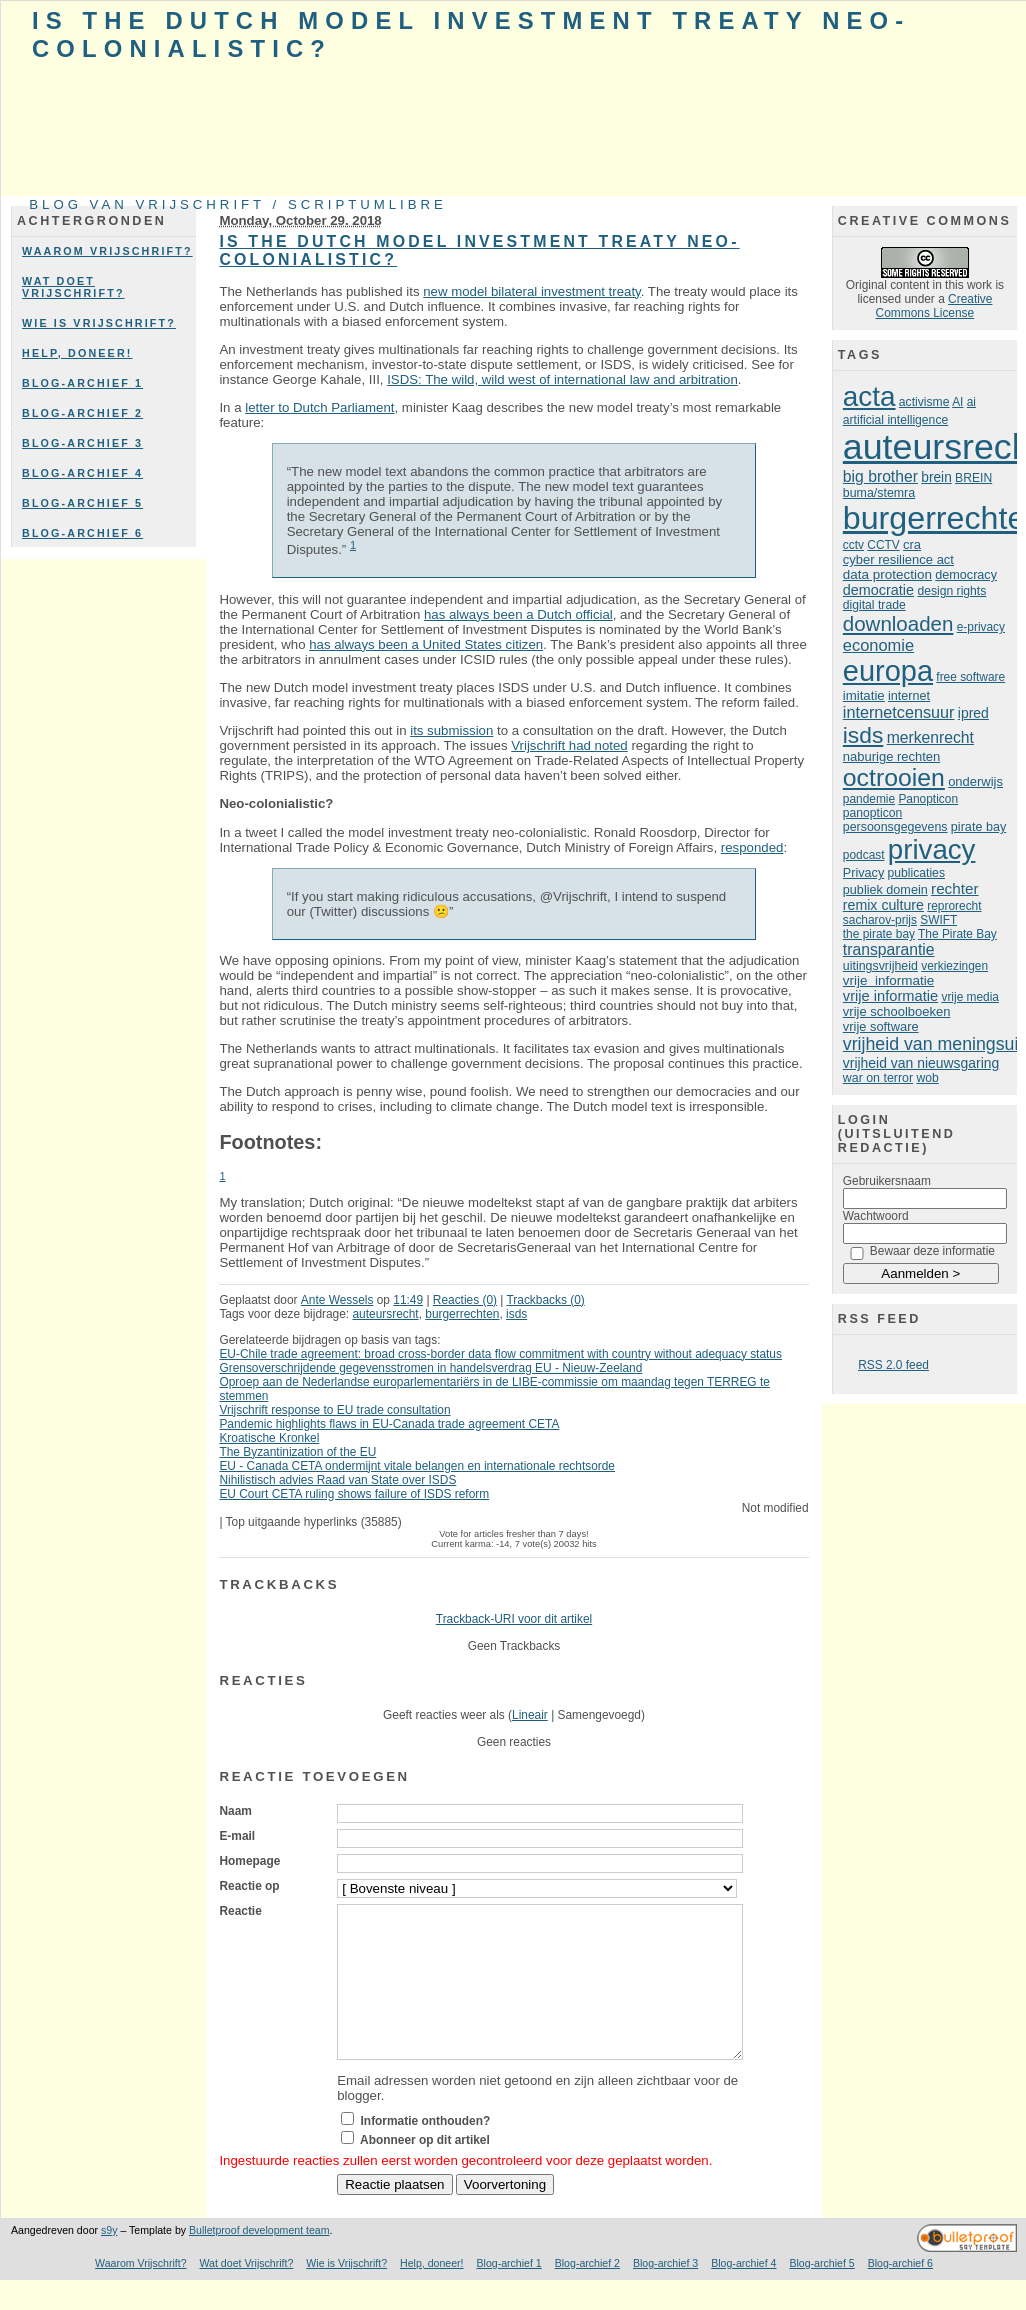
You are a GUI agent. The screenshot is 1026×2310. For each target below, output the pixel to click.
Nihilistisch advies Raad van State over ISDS (337, 1480)
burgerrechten (462, 1314)
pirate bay (978, 827)
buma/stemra (879, 493)
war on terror (878, 1078)
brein (936, 477)
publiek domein (885, 890)
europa (888, 671)
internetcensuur (899, 712)
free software (970, 677)
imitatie (864, 695)
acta (869, 396)
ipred (973, 713)
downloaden (898, 623)
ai (971, 402)
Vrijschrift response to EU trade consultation (334, 1410)
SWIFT (938, 920)
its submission (451, 730)
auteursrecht (385, 1314)
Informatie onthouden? (426, 2151)
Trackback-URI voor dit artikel (514, 1619)
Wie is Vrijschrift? (99, 323)
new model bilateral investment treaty (532, 291)
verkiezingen (954, 966)
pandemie (869, 799)
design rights (951, 591)
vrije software (881, 1026)
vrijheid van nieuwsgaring (921, 1063)
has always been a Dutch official (518, 614)
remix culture (883, 905)
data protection (887, 574)
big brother (880, 476)
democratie (878, 590)
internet (909, 696)
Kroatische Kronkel (269, 1438)
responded (752, 847)
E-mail (237, 1836)
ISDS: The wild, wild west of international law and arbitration (562, 379)
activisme (924, 402)
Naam (235, 1811)
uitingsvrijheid (880, 966)
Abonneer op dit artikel (425, 2170)
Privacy (863, 873)
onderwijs (975, 781)
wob (927, 1078)
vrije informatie (888, 980)
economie (878, 645)
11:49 (408, 1300)
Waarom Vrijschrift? (107, 251)
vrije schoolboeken (897, 1011)
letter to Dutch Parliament (319, 407)
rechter (954, 888)
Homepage (249, 1861)
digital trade (874, 605)
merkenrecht (930, 737)
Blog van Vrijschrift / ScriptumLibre (238, 204)
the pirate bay (879, 934)
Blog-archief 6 (82, 533)
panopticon (872, 813)
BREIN (973, 478)
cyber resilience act (898, 559)
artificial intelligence (895, 420)
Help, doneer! (77, 353)
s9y (109, 2260)
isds (516, 1314)
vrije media (970, 997)
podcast (864, 855)
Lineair (530, 1715)
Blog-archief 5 (82, 503)
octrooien (894, 777)
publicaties (916, 873)
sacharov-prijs (880, 920)
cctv (853, 545)
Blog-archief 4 (82, 473)
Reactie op (249, 1886)
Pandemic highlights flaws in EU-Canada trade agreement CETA (389, 1424)
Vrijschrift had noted (569, 745)
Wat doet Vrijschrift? (73, 287)
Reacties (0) (465, 1300)
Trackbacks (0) (545, 1300)
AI (957, 402)
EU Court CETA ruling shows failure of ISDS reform (354, 1494)
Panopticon (928, 799)
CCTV (883, 545)
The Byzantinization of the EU (297, 1452)
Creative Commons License (934, 306)
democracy (966, 575)
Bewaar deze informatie (932, 1251)
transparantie (889, 949)
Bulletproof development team (259, 2260)
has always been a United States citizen (426, 644)
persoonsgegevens (895, 827)
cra (912, 544)
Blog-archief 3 (82, 443)
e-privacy (981, 627)
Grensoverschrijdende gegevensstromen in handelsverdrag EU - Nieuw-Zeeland (430, 1368)
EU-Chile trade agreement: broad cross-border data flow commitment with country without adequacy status (500, 1354)
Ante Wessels (337, 1300)
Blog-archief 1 (82, 383)
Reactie (240, 1911)
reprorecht (954, 906)
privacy (932, 849)
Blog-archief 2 (82, 413)
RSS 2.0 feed (893, 1365)
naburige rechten (891, 756)
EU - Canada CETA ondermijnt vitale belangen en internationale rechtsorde (417, 1466)
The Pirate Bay (957, 934)
